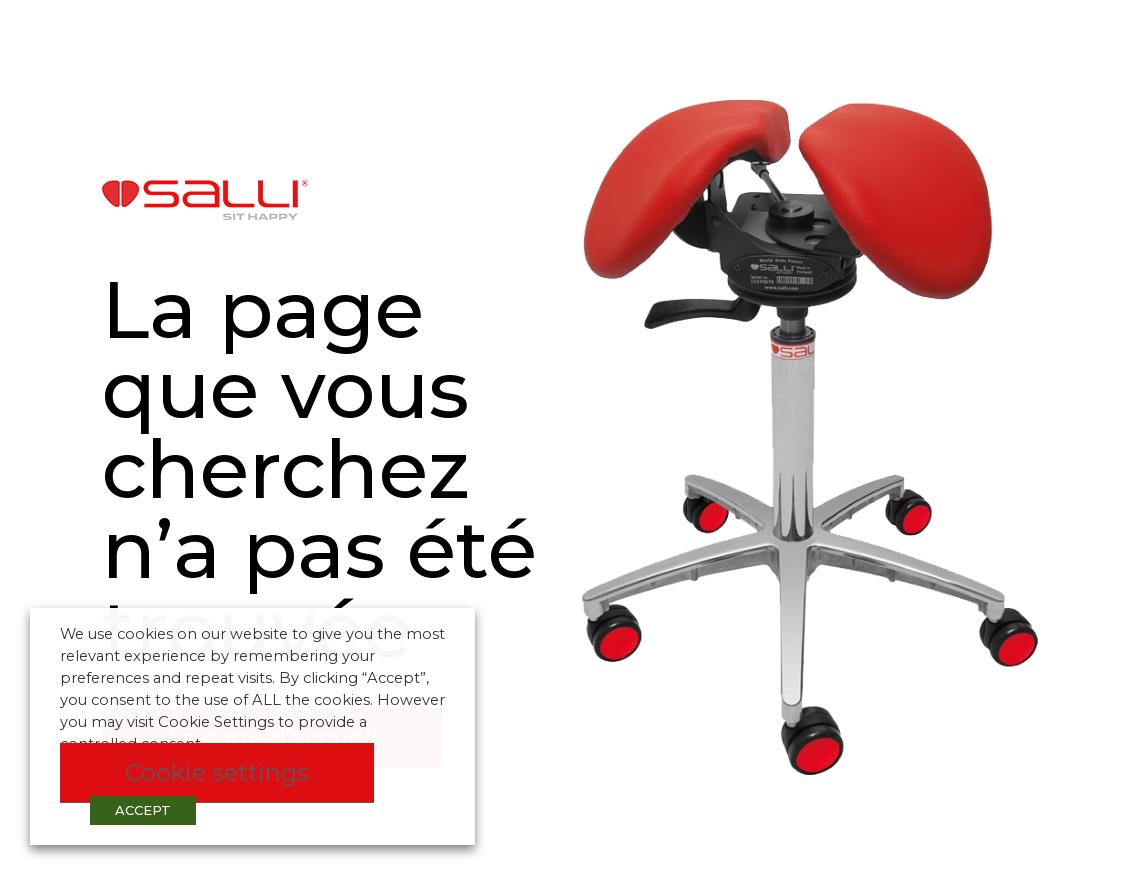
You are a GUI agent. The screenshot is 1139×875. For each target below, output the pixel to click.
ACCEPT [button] (143, 810)
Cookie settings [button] (217, 772)
